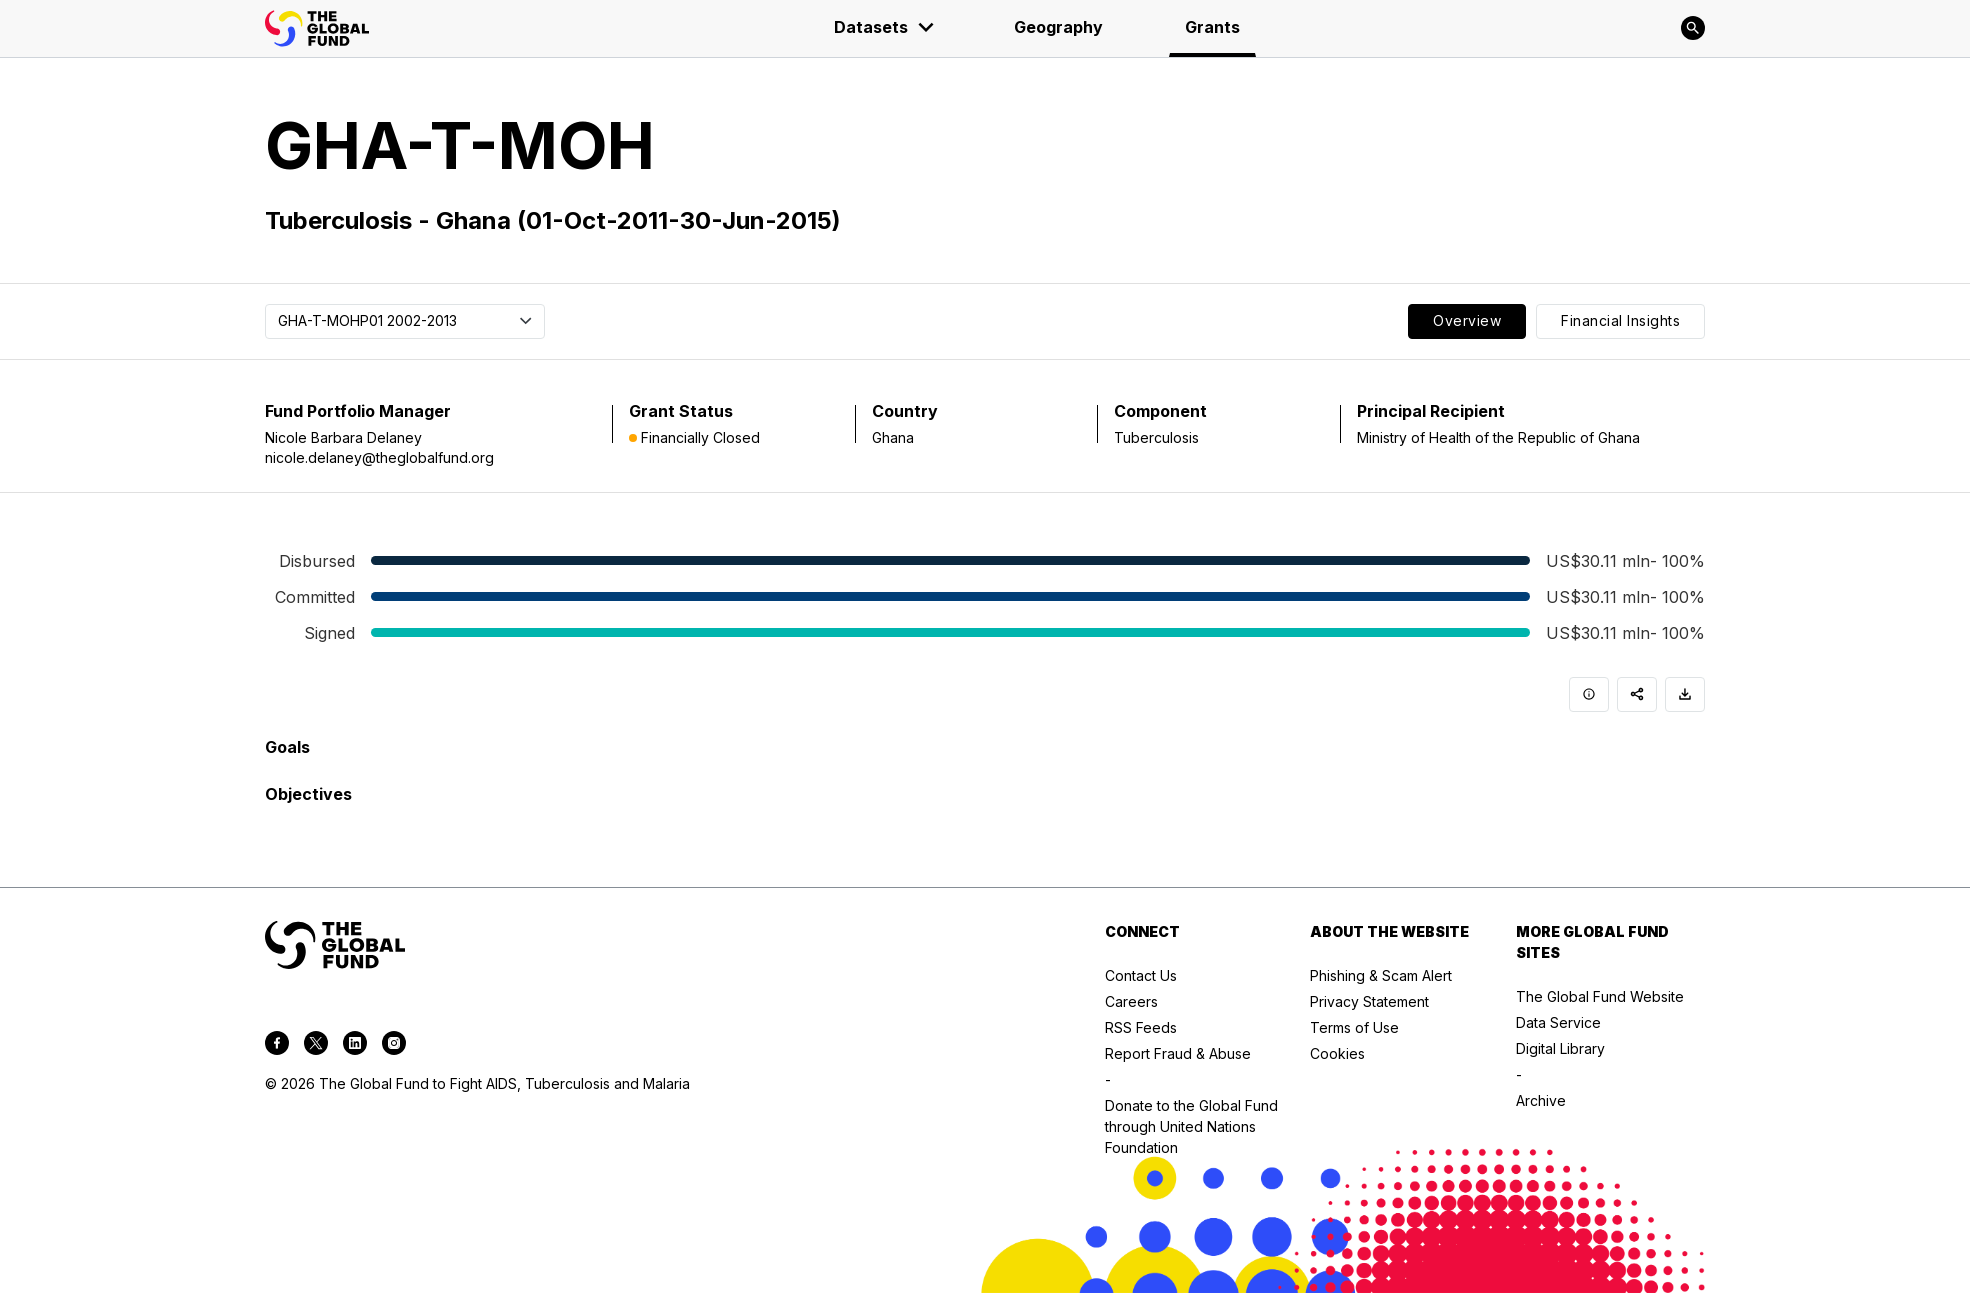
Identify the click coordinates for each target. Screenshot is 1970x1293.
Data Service (1558, 1022)
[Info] (1589, 694)
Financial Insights (1620, 320)
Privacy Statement (1369, 1001)
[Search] (1693, 28)
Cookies (1337, 1053)
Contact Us (1141, 975)
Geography (1058, 27)
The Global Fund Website (1600, 996)
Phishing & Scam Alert (1381, 975)
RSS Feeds (1141, 1027)
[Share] (1637, 694)
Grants (1212, 27)
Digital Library (1560, 1048)
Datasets (885, 27)
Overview (1467, 320)
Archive (1541, 1100)
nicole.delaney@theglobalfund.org (379, 457)
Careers (1131, 1001)
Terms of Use (1354, 1027)
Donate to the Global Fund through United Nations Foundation (1191, 1126)
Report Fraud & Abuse (1178, 1053)
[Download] (1685, 694)
